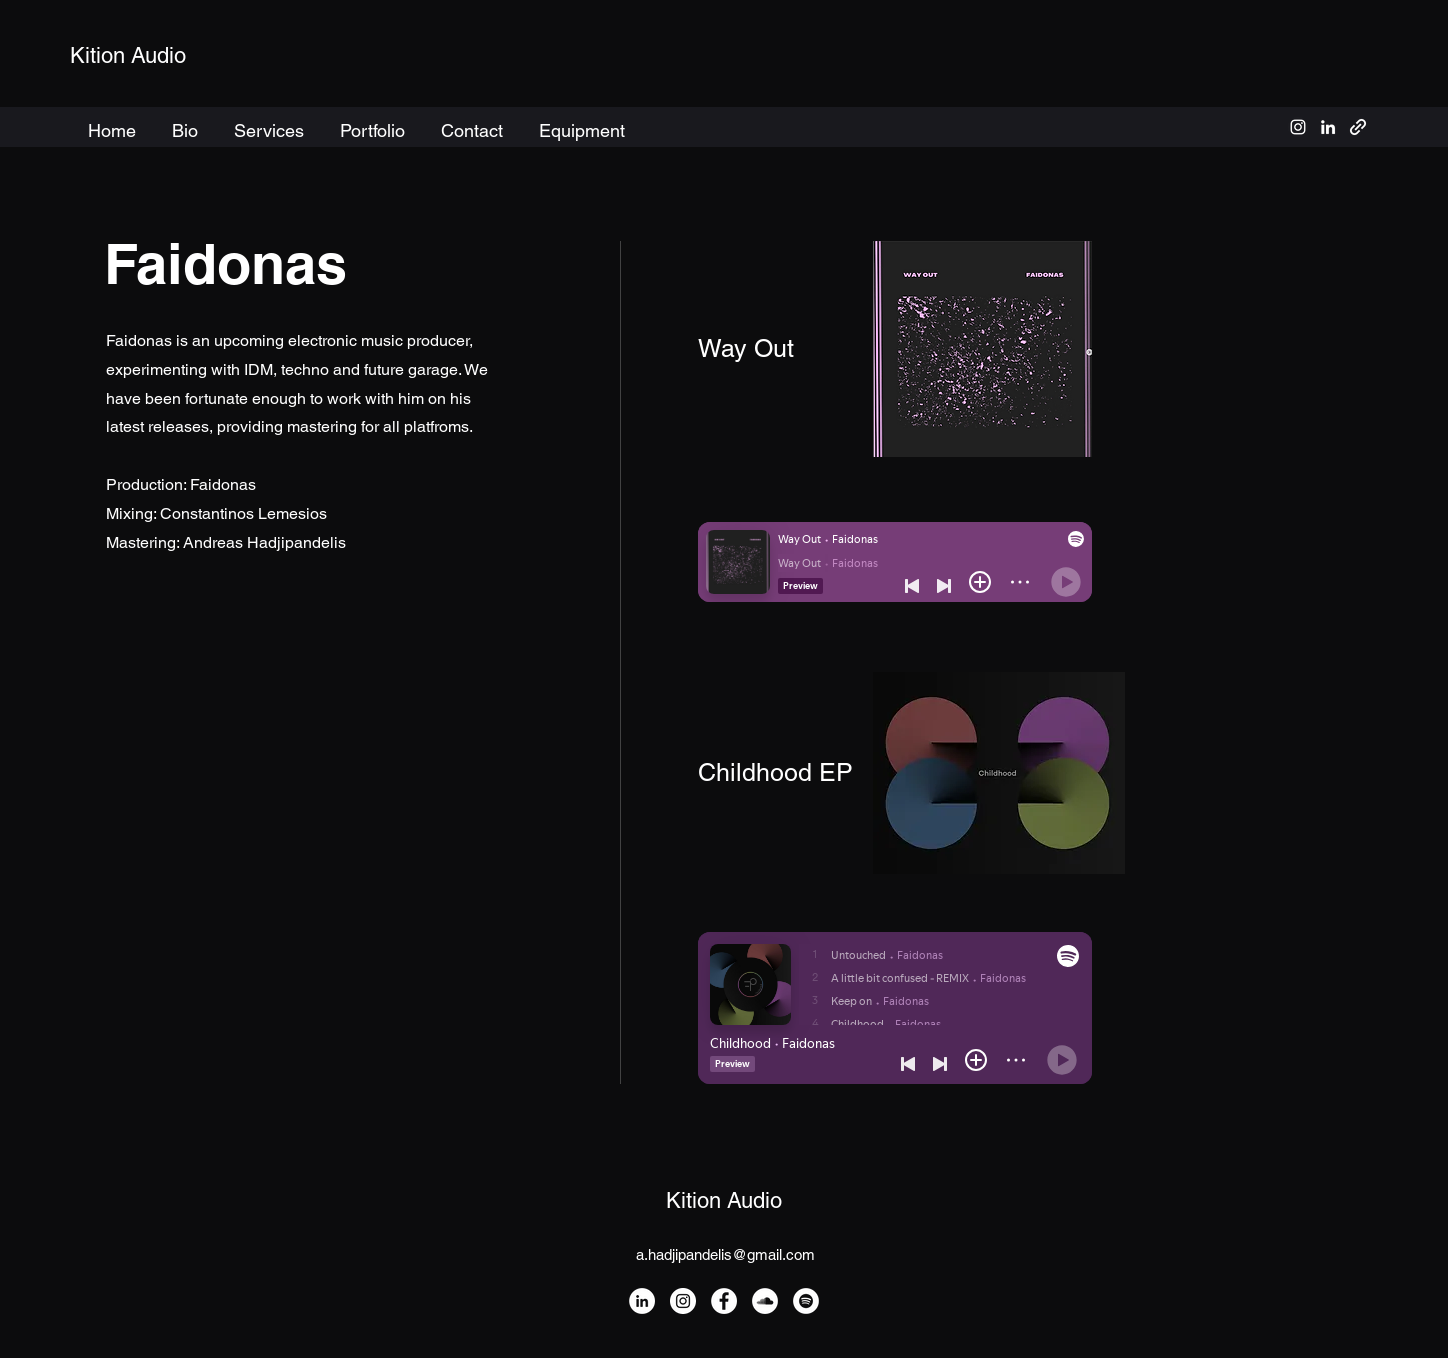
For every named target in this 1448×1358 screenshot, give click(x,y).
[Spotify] (806, 1301)
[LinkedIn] (642, 1301)
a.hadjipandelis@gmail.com (725, 1254)
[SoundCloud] (765, 1301)
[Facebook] (724, 1301)
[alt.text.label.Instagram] (1298, 127)
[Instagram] (683, 1301)
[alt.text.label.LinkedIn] (1328, 127)
